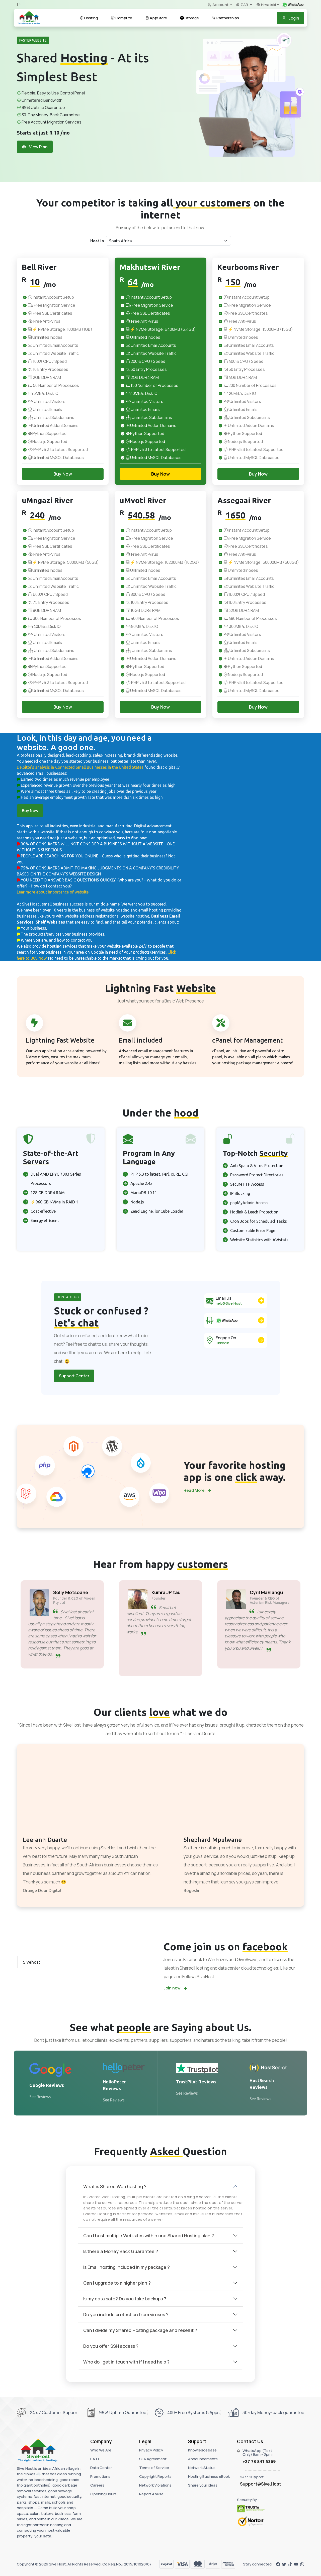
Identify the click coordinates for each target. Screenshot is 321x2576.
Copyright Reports (155, 2476)
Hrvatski (266, 4)
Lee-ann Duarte (45, 1839)
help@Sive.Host (229, 1303)
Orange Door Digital (42, 1890)
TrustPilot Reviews (196, 2081)
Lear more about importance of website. (53, 892)
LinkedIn (222, 1342)
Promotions (100, 2476)
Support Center (74, 1376)
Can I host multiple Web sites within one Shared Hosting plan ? (148, 2235)
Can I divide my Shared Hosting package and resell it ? (140, 2330)
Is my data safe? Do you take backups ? (124, 2299)
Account (218, 4)
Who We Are (100, 2450)
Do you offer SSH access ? (110, 2346)
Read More (197, 1490)
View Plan (35, 147)
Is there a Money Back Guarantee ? (120, 2251)
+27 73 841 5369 (259, 2461)
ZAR (242, 4)
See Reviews (40, 2096)
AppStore (156, 18)
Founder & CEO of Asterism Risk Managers (269, 1600)
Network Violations (155, 2485)
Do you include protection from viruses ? (126, 2314)
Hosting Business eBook (209, 2476)
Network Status (201, 2467)
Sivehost (31, 1962)
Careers (97, 2485)
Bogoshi (191, 1890)
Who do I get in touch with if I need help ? (126, 2362)
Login (290, 18)
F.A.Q (94, 2458)
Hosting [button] (89, 18)
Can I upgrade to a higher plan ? (117, 2283)
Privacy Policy (151, 2450)
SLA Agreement (153, 2458)
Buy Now (62, 474)
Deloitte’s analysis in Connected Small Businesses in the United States (80, 767)
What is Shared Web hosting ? (114, 2186)
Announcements (203, 2458)
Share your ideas (202, 2485)
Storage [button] (189, 18)
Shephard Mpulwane (213, 1839)
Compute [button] (121, 18)
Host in (97, 241)
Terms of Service (154, 2467)
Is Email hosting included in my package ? (126, 2267)
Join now (175, 1988)
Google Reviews (46, 2085)
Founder (158, 1598)
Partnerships (225, 18)
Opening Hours (103, 2494)
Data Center (101, 2467)
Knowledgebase (202, 2450)
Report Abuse (151, 2494)
